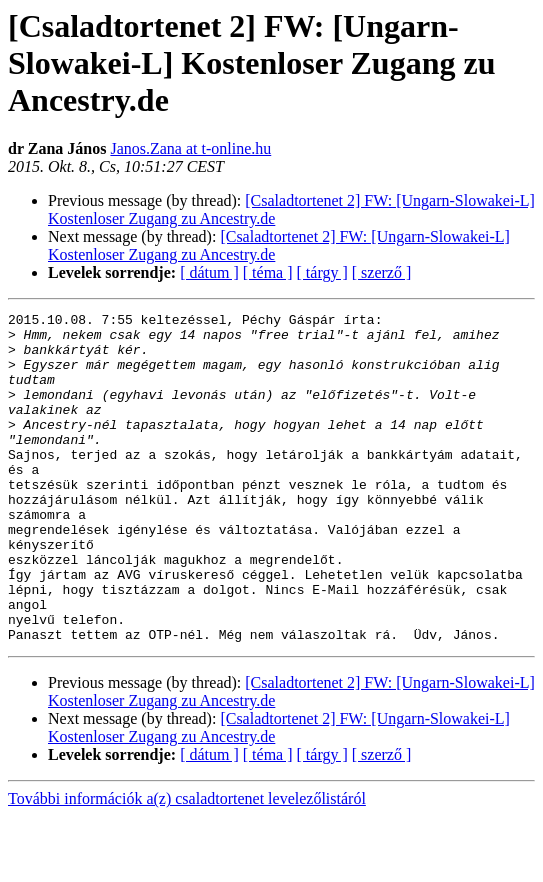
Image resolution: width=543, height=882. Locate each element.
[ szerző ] (382, 272)
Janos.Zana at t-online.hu (190, 148)
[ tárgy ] (322, 272)
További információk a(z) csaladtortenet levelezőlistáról (187, 864)
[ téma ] (268, 272)
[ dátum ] (209, 272)
